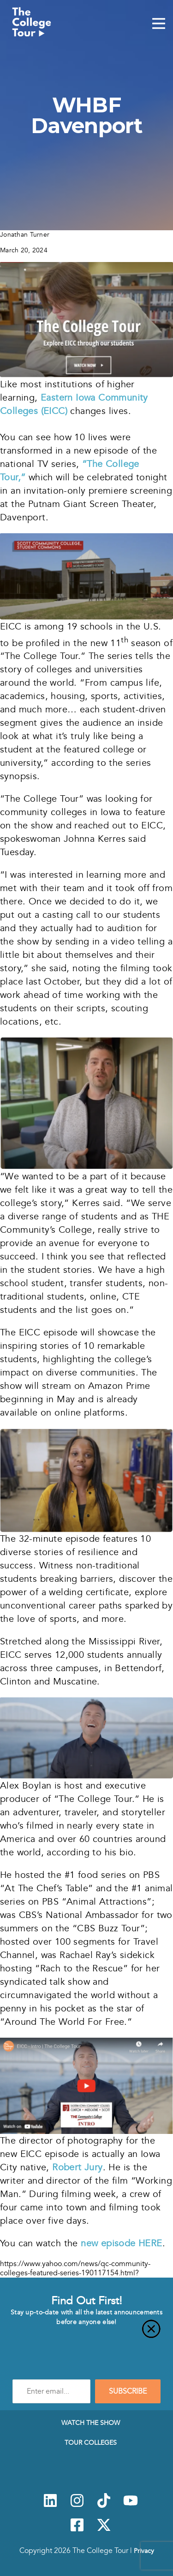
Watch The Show (90, 2423)
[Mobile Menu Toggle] (158, 24)
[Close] (86, 2334)
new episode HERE (121, 2243)
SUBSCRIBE (128, 2391)
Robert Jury (77, 2167)
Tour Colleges (91, 2442)
